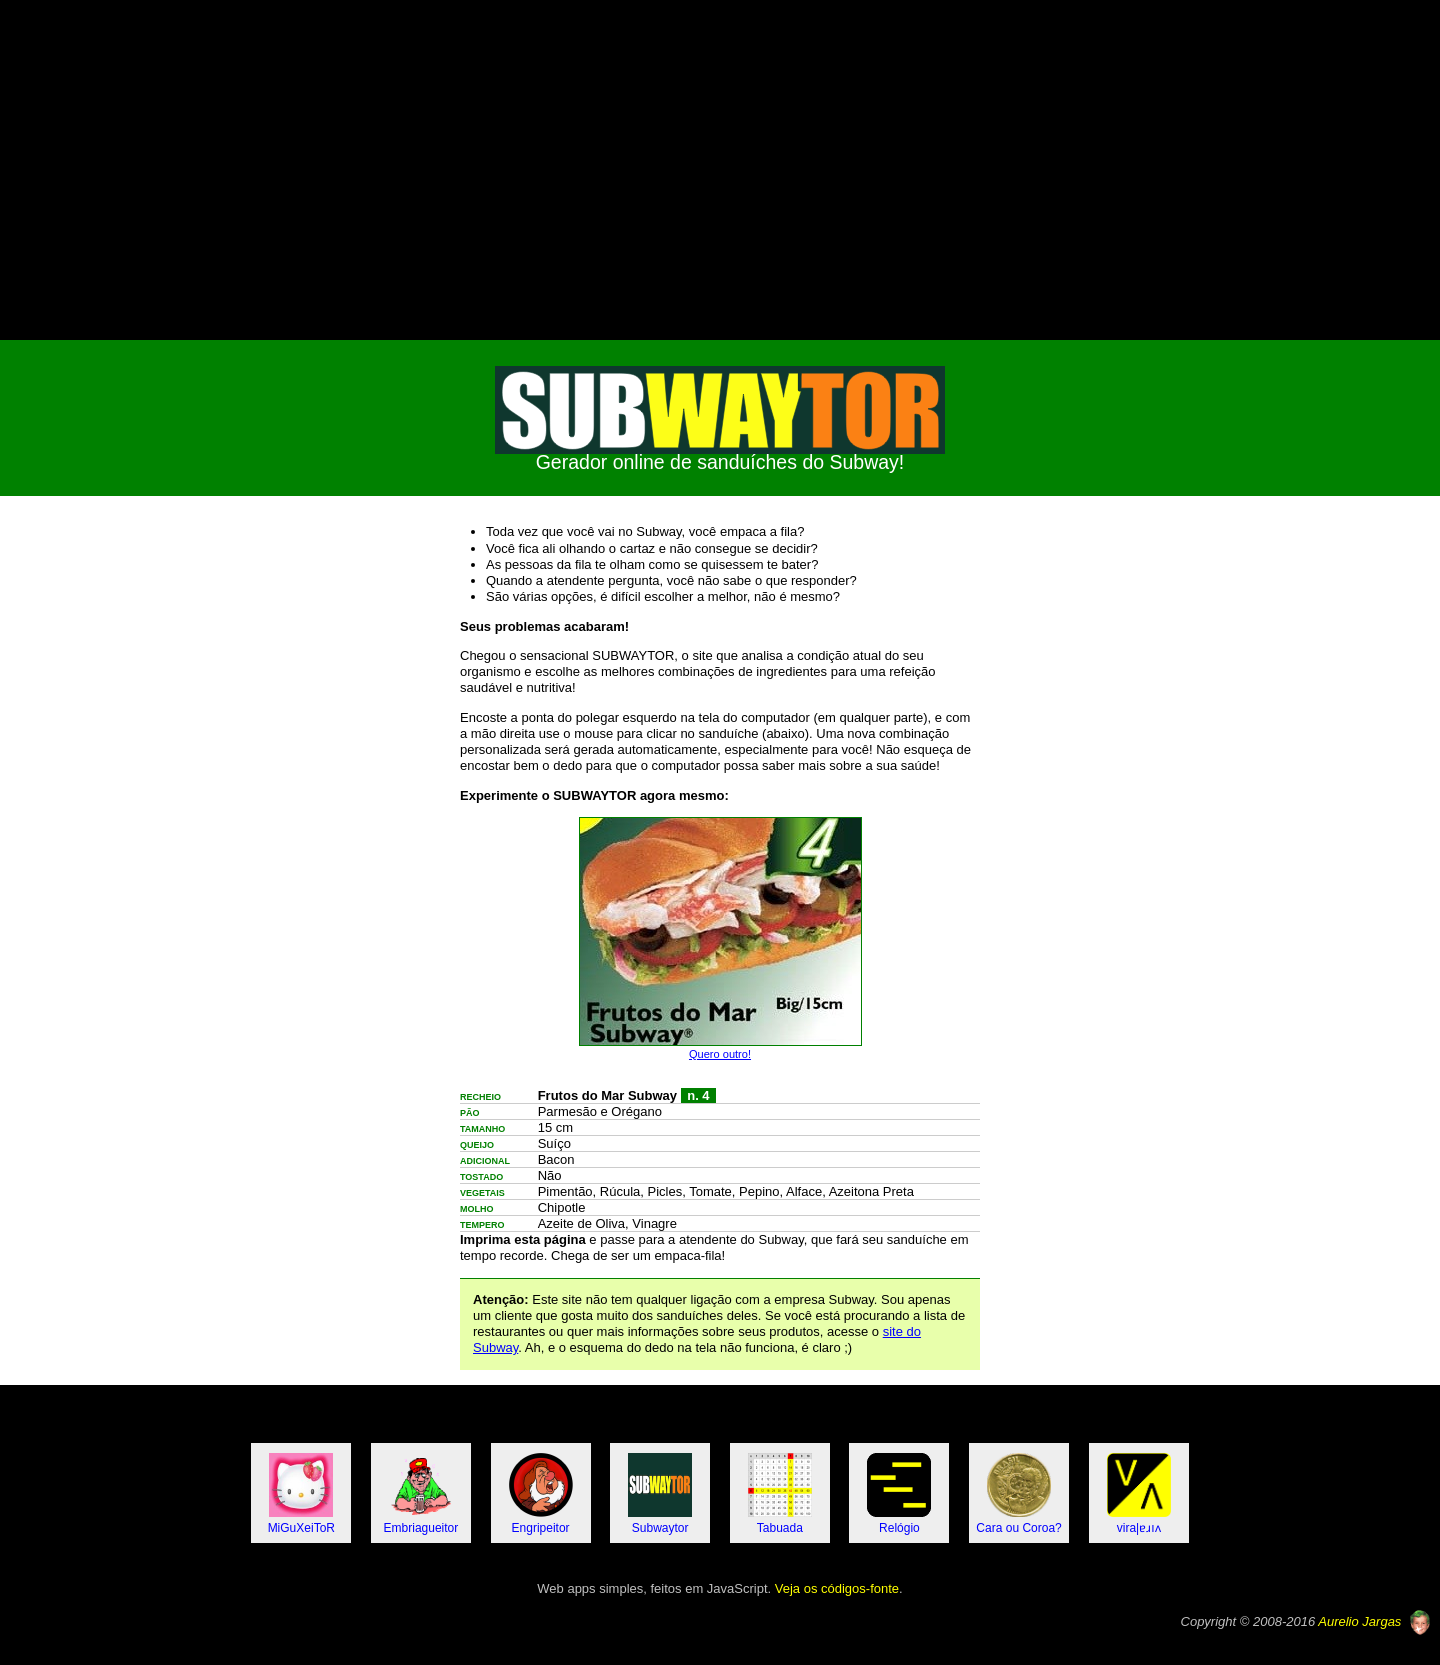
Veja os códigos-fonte (837, 1588)
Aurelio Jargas (1359, 1621)
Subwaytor (660, 1494)
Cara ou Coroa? (1018, 1494)
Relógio (899, 1494)
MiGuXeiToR (301, 1494)
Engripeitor (541, 1494)
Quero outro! (720, 1054)
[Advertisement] (720, 170)
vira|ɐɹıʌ (1139, 1494)
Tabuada (780, 1494)
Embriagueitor (421, 1494)
